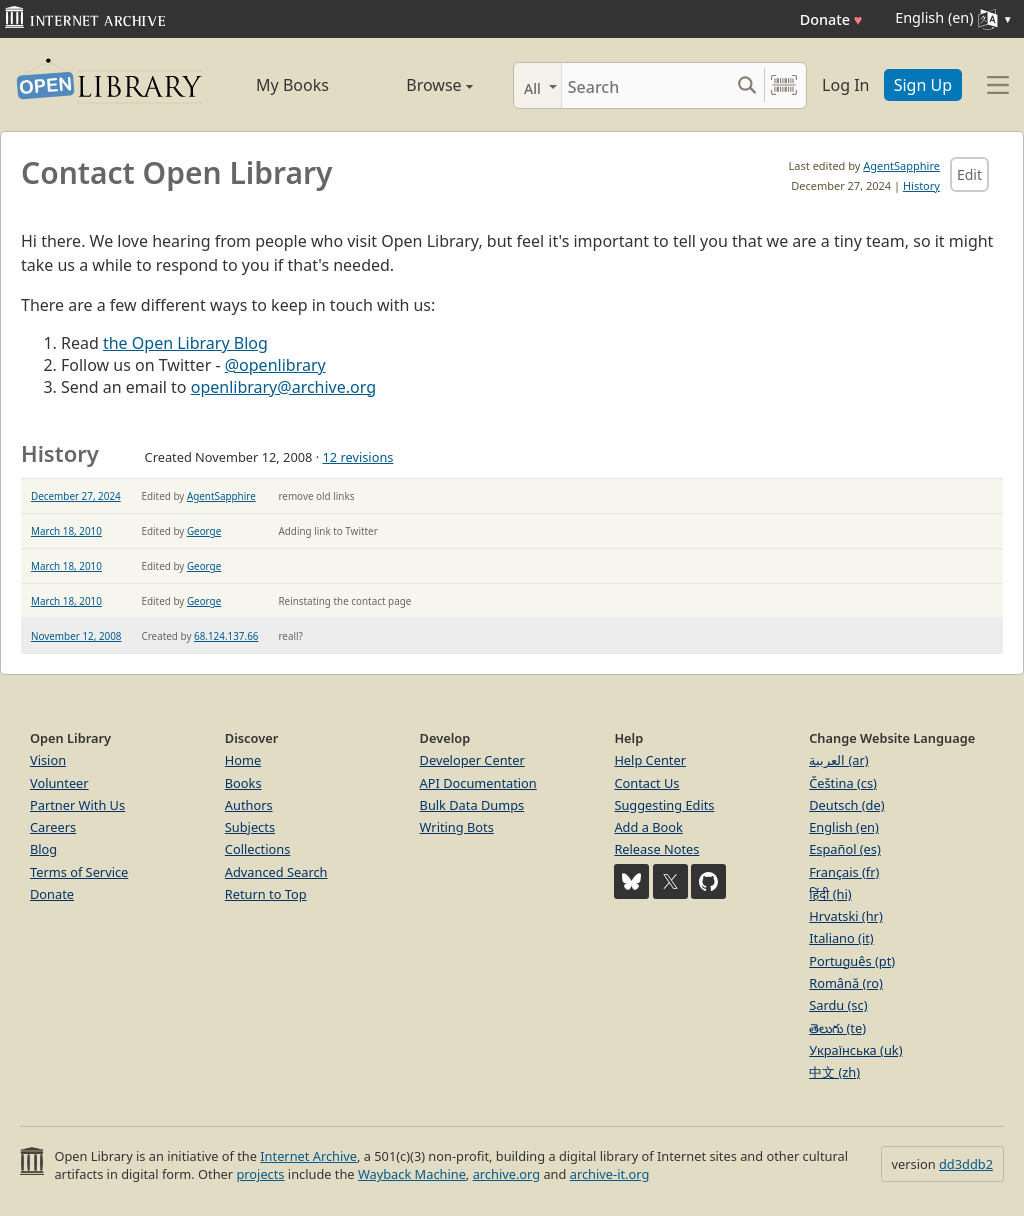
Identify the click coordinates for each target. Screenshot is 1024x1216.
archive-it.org (610, 1174)
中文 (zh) (834, 1072)
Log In (845, 85)
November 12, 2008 (76, 636)
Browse (419, 85)
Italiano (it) (841, 938)
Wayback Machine (412, 1174)
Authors (249, 805)
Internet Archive (308, 1156)
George (204, 531)
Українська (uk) (855, 1050)
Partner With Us (77, 805)
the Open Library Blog (185, 343)
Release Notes (656, 849)
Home (243, 760)
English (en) (844, 827)
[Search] (645, 85)
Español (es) (845, 849)
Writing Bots (457, 827)
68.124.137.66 (226, 636)
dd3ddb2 (966, 1164)
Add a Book (648, 827)
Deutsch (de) (846, 805)
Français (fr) (844, 872)
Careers (53, 827)
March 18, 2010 (66, 531)
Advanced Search (276, 872)
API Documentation (478, 783)
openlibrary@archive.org (283, 387)
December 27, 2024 (76, 496)
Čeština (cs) (843, 783)
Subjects (250, 827)
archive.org (506, 1174)
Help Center (650, 760)
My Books (292, 85)
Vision (48, 760)
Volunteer (59, 783)
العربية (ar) (838, 760)
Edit (969, 174)
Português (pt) (852, 961)
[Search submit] (746, 85)
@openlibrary (275, 365)
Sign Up (923, 85)
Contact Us (646, 783)
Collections (258, 849)
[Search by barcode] (784, 85)
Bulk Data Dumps (472, 805)
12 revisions (357, 457)
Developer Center (472, 760)
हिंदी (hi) (830, 894)
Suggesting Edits (664, 805)
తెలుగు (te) (837, 1028)
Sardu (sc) (838, 1005)
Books (243, 783)
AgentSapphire (901, 165)
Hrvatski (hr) (846, 916)
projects (260, 1174)
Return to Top (266, 894)
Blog (43, 849)
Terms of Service (79, 872)
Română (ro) (846, 983)
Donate (831, 19)
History (921, 185)
